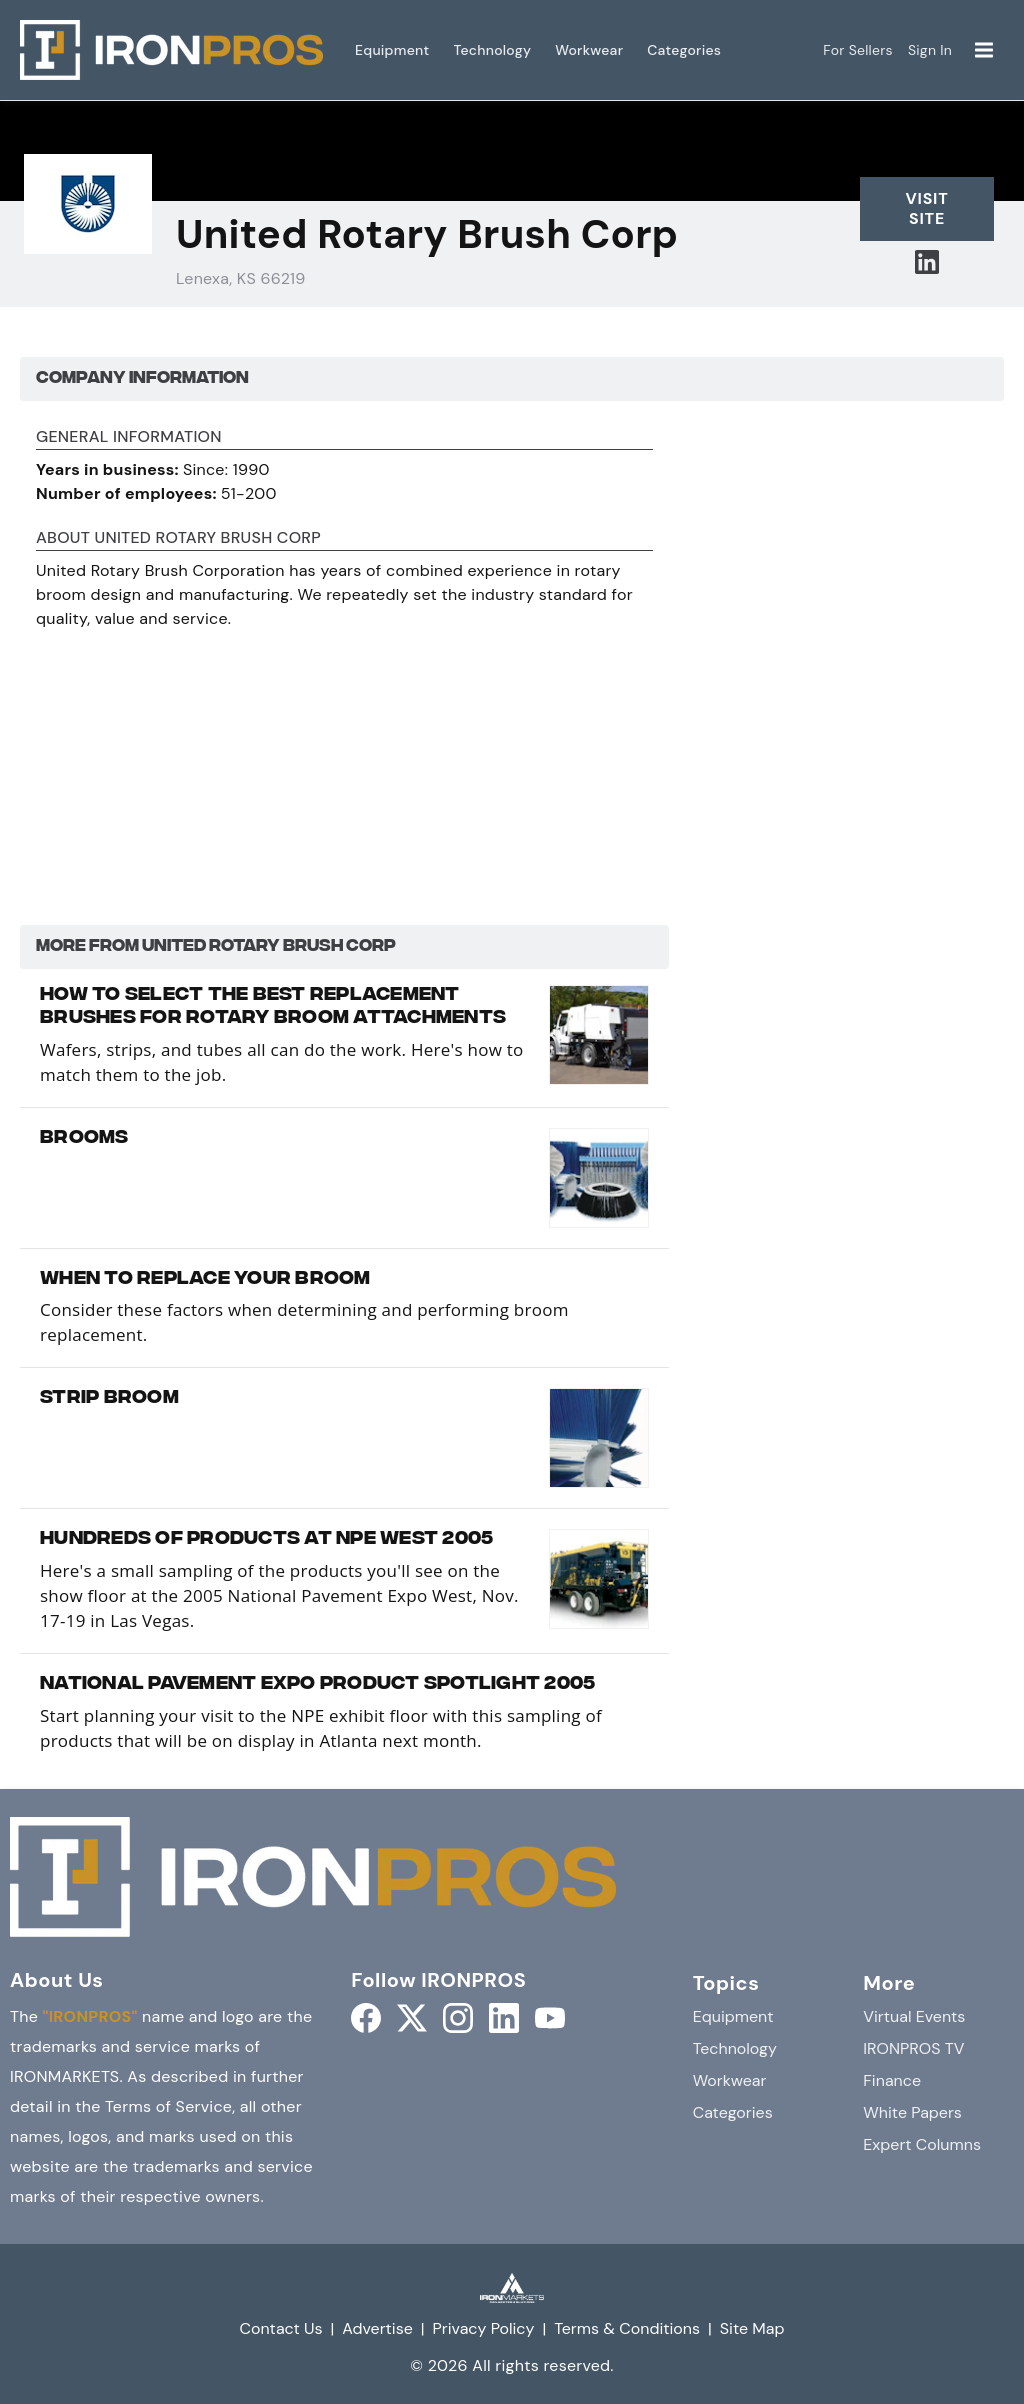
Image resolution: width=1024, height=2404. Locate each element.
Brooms (84, 1139)
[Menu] (984, 50)
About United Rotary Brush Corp (178, 539)
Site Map (752, 2328)
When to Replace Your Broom (205, 1280)
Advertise (377, 2328)
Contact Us (280, 2328)
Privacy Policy (484, 2328)
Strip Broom (109, 1399)
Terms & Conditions (627, 2328)
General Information (129, 438)
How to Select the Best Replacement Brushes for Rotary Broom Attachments (273, 1007)
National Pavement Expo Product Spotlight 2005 (317, 1685)
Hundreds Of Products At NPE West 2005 (266, 1540)
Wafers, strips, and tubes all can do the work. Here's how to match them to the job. (282, 1062)
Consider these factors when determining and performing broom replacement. (304, 1322)
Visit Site (926, 208)
